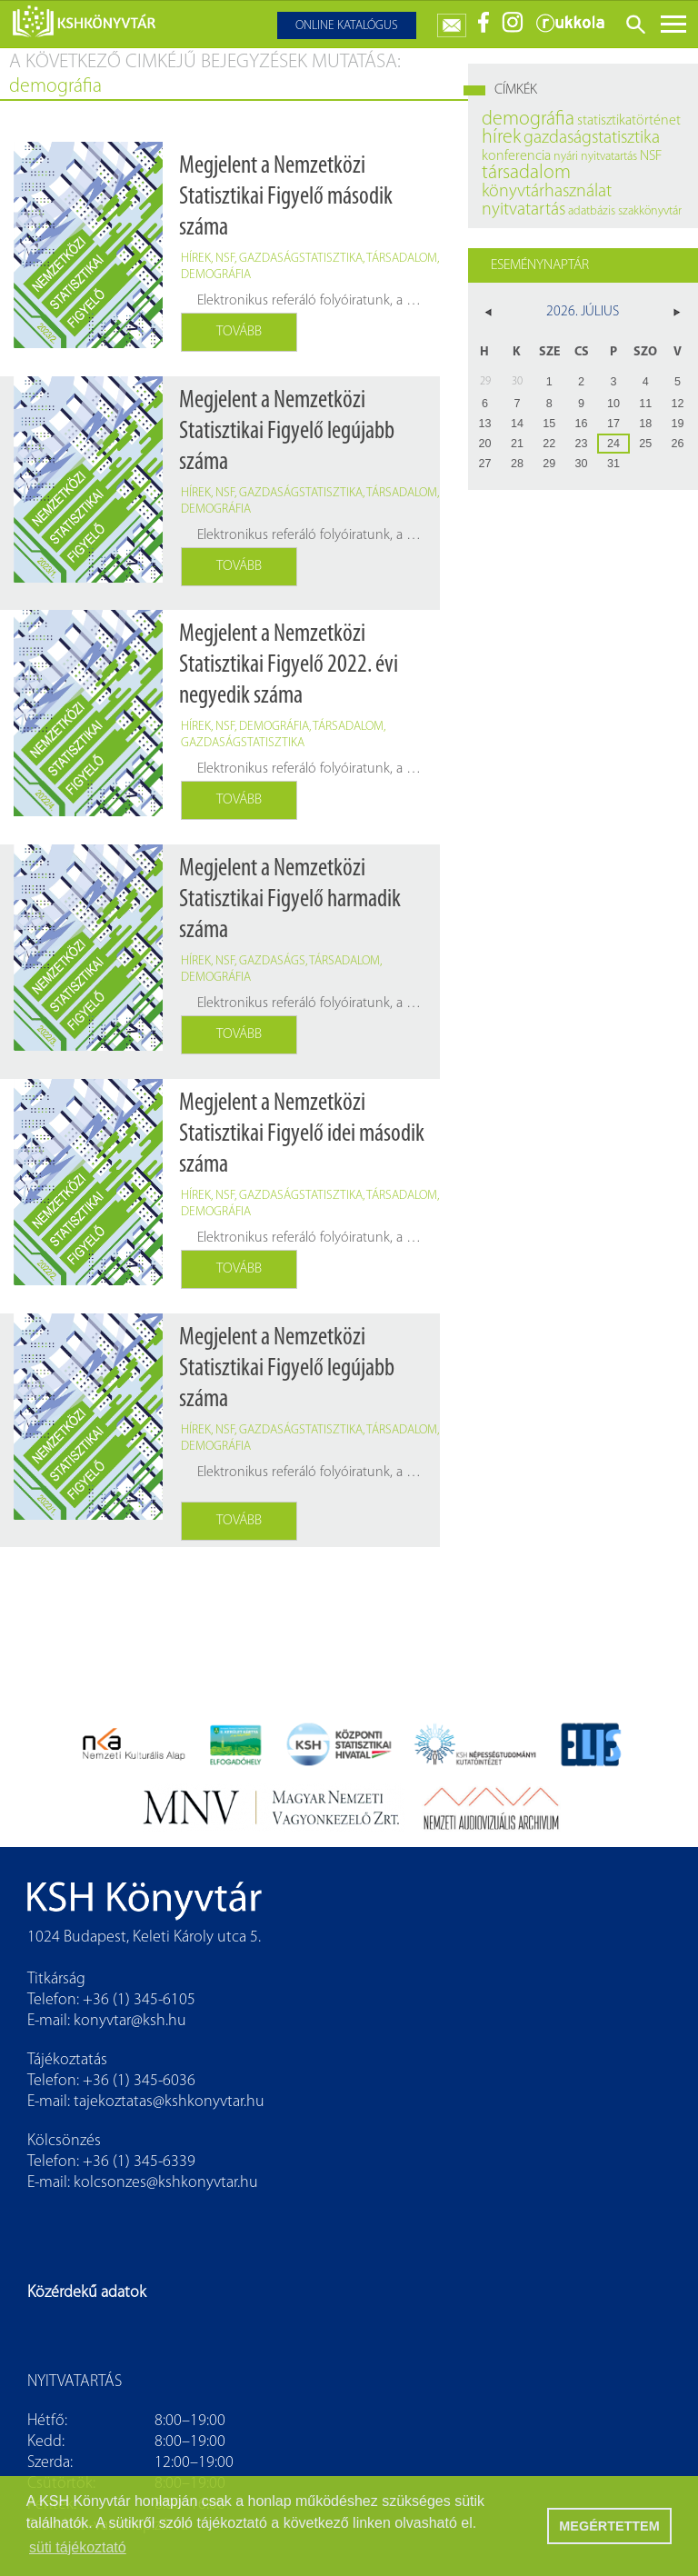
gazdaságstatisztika (301, 258)
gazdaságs (272, 961)
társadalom (401, 258)
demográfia (216, 275)
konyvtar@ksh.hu (130, 2021)
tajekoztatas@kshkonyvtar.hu (169, 2102)
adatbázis (591, 211)
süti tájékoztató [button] (77, 2547)
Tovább (239, 331)
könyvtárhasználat (547, 192)
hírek (196, 258)
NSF (224, 258)
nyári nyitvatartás (595, 157)
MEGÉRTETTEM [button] (609, 2526)
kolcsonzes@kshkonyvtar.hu (166, 2183)
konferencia (516, 156)
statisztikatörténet (629, 121)
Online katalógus (346, 26)
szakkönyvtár (650, 211)
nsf (224, 961)
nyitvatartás (523, 210)
